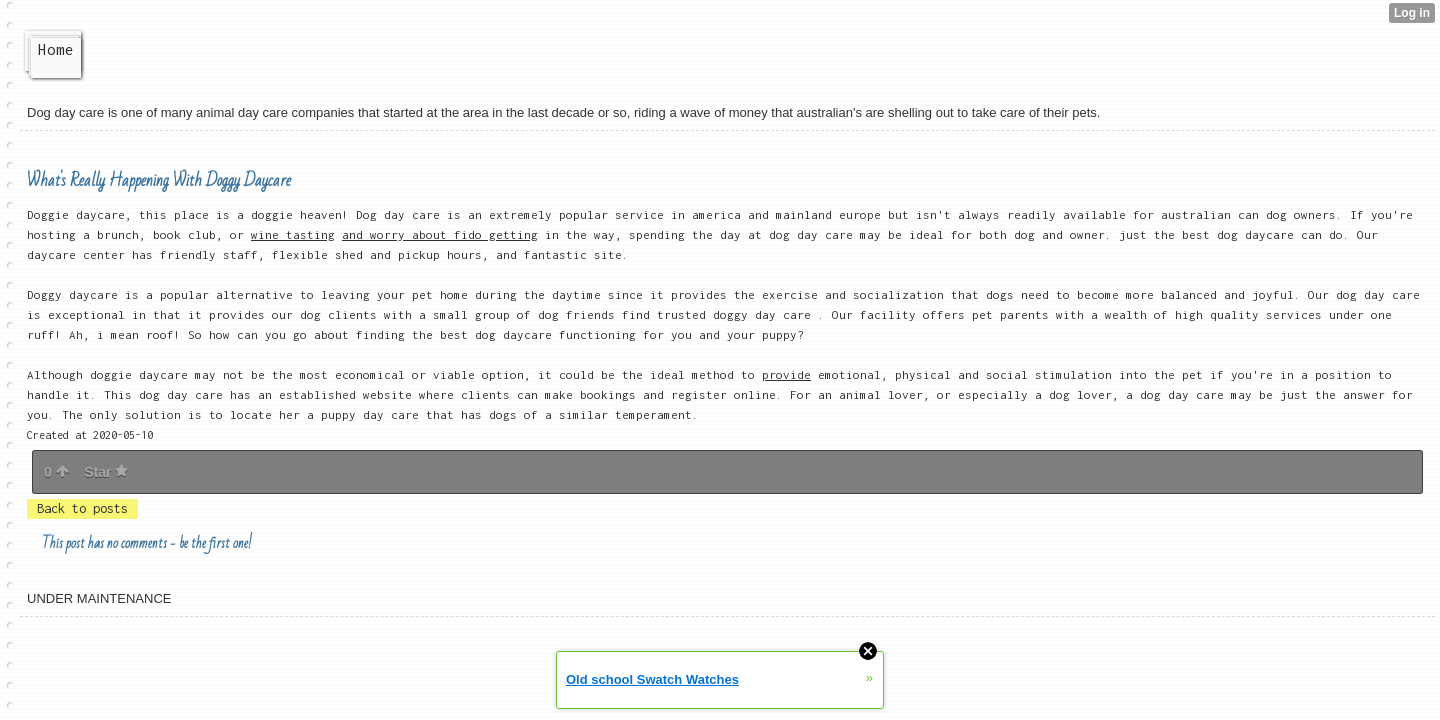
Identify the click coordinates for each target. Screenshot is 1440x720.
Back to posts (82, 508)
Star (106, 472)
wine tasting (293, 234)
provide (786, 374)
